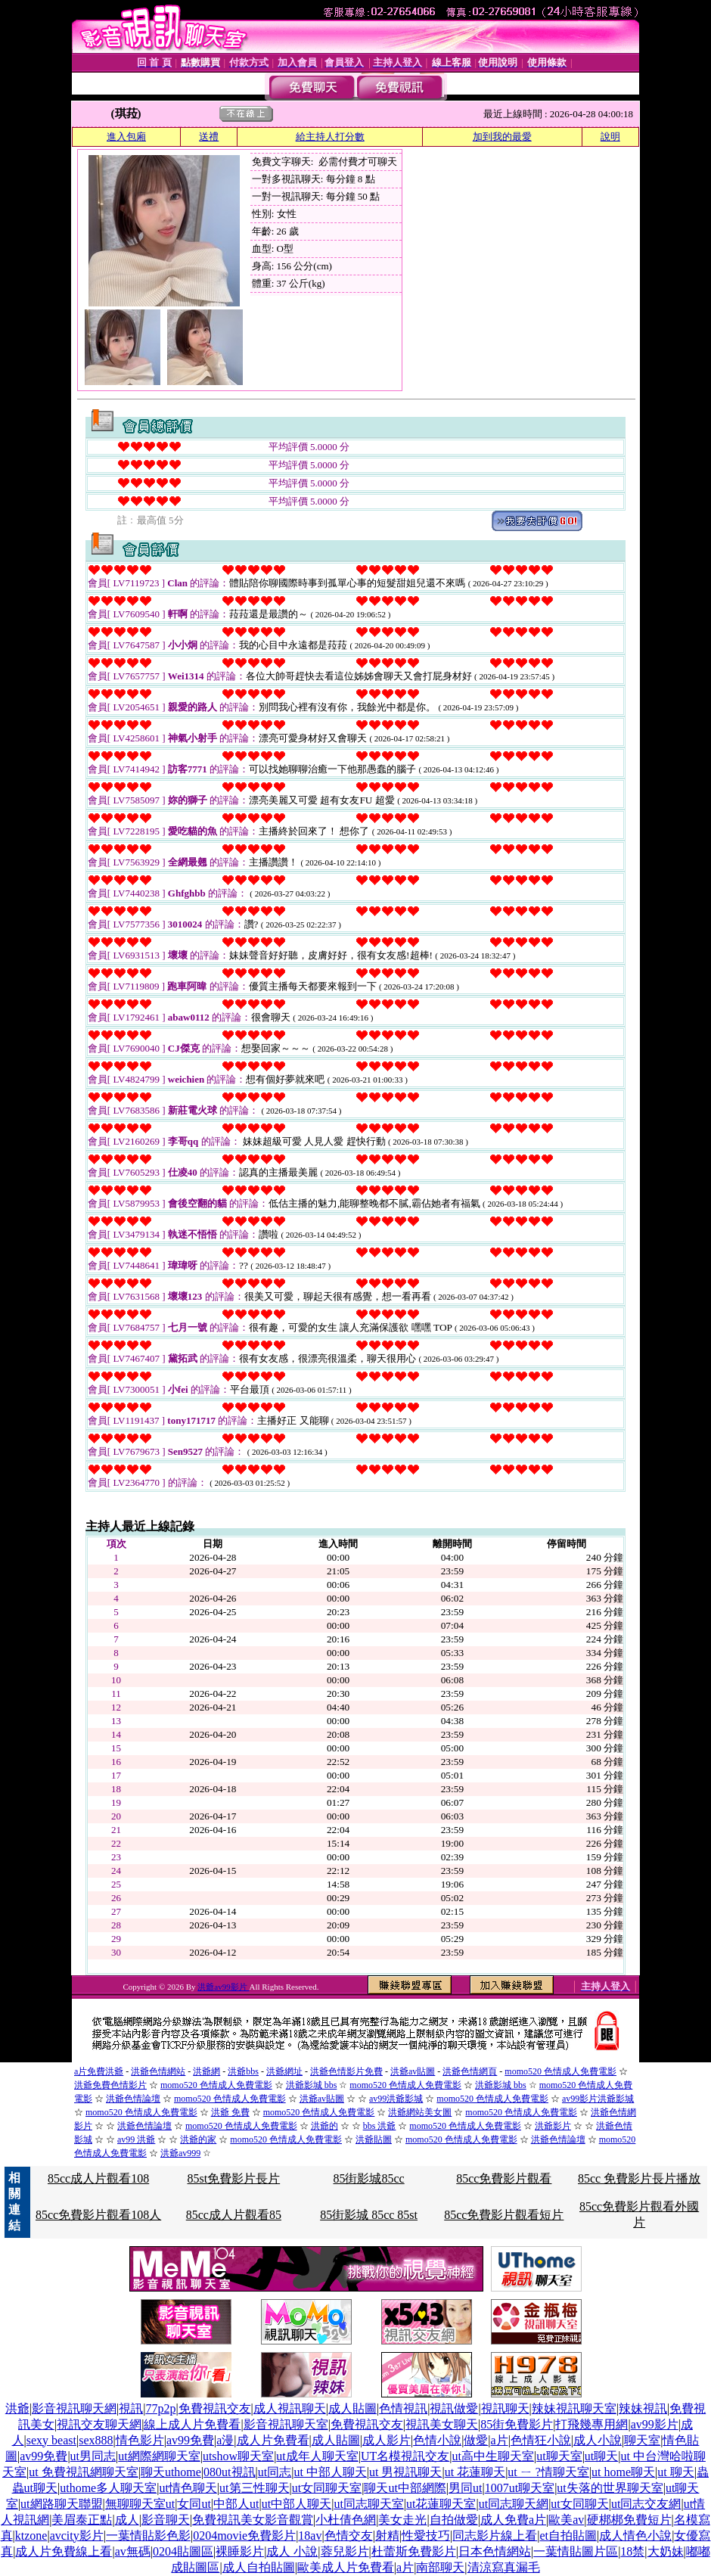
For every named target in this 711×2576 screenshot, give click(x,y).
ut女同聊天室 (327, 2487)
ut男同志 (93, 2456)
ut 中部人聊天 (329, 2472)
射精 (387, 2535)
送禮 (209, 136)
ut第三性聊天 (254, 2487)
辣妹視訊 (643, 2408)
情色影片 (140, 2440)
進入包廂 (126, 136)
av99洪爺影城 (396, 2098)
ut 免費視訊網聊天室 (83, 2472)
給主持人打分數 (330, 136)
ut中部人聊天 (296, 2503)
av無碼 (133, 2551)
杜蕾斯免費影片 (413, 2551)
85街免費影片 (516, 2424)
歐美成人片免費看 (345, 2567)
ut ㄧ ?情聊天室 (548, 2472)
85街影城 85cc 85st (369, 2214)
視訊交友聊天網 (99, 2424)
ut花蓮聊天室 (441, 2503)
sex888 (96, 2440)
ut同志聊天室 (368, 2503)
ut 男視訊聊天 (405, 2472)
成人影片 (386, 2440)
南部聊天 (440, 2567)
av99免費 (190, 2440)
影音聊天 (165, 2519)
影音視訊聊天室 (286, 2424)
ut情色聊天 (187, 2487)
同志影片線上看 (494, 2535)
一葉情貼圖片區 (575, 2551)
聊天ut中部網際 (405, 2487)
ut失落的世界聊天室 (610, 2487)
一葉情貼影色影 (148, 2535)
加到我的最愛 (502, 136)
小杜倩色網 (345, 2519)
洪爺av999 (180, 2153)
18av (309, 2535)
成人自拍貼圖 (258, 2567)
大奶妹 (665, 2551)
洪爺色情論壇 (133, 2098)
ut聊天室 (559, 2456)
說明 (610, 136)
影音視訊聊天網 (74, 2408)
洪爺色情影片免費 (346, 2071)
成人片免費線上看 (63, 2551)
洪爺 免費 (230, 2112)
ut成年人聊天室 (317, 2456)
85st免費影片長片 (234, 2178)
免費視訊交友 (215, 2408)
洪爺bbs (243, 2071)
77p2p (160, 2408)
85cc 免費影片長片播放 (639, 2178)
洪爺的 (324, 2126)
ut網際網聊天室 (159, 2456)
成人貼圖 (352, 2408)
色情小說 (437, 2440)
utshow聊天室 (238, 2456)
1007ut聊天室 (519, 2487)
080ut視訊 (229, 2472)
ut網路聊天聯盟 (61, 2503)
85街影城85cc (368, 2178)
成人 (127, 2519)
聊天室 (642, 2440)
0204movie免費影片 (244, 2535)
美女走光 (402, 2519)
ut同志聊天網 (513, 2503)
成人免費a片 (513, 2519)
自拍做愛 (454, 2519)
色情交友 (348, 2535)
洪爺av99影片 (223, 1986)
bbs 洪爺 (379, 2126)
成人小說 (597, 2440)
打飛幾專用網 (591, 2424)
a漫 (225, 2440)
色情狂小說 (541, 2440)
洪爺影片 (553, 2126)
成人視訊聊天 (289, 2408)
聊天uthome (171, 2472)
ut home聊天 (623, 2472)
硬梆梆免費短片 (629, 2519)
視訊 (131, 2408)
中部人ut (236, 2503)
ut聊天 (601, 2456)
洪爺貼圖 (374, 2139)
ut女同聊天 (579, 2503)
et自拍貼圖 (568, 2535)
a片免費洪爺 (98, 2071)
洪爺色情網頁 (469, 2071)
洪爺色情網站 (158, 2071)
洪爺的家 (198, 2139)
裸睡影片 (240, 2551)
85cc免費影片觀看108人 (98, 2214)
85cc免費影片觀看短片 (504, 2214)
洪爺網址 (284, 2071)
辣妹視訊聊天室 (574, 2408)
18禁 (632, 2551)
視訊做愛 (454, 2408)
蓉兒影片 (345, 2551)
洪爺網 (206, 2071)
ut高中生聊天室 (493, 2456)
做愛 (476, 2440)
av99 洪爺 (136, 2139)
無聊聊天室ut (140, 2503)
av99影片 (654, 2424)
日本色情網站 (494, 2551)
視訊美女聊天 (441, 2424)
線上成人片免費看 (192, 2424)
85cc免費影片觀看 (503, 2178)
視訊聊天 (505, 2408)
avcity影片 (77, 2535)
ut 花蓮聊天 (475, 2472)
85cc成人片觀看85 (233, 2214)
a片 (499, 2440)
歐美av (566, 2519)
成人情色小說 (635, 2535)
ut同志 (274, 2472)
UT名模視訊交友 (405, 2456)
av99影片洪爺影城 (598, 2098)
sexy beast (51, 2440)
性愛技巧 (426, 2535)
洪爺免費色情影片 (110, 2085)
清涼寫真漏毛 (503, 2567)
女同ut (193, 2503)
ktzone (31, 2535)
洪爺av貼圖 (412, 2071)
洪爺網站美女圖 (420, 2112)
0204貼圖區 (183, 2551)
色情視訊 (403, 2408)
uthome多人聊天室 (108, 2487)
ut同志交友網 (646, 2503)
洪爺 (17, 2408)
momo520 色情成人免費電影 (560, 2071)
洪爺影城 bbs (311, 2085)
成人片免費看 (273, 2440)
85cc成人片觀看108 (98, 2178)
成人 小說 (292, 2551)
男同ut (465, 2487)
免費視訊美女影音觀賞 (252, 2519)
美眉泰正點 (81, 2519)
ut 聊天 (675, 2472)
